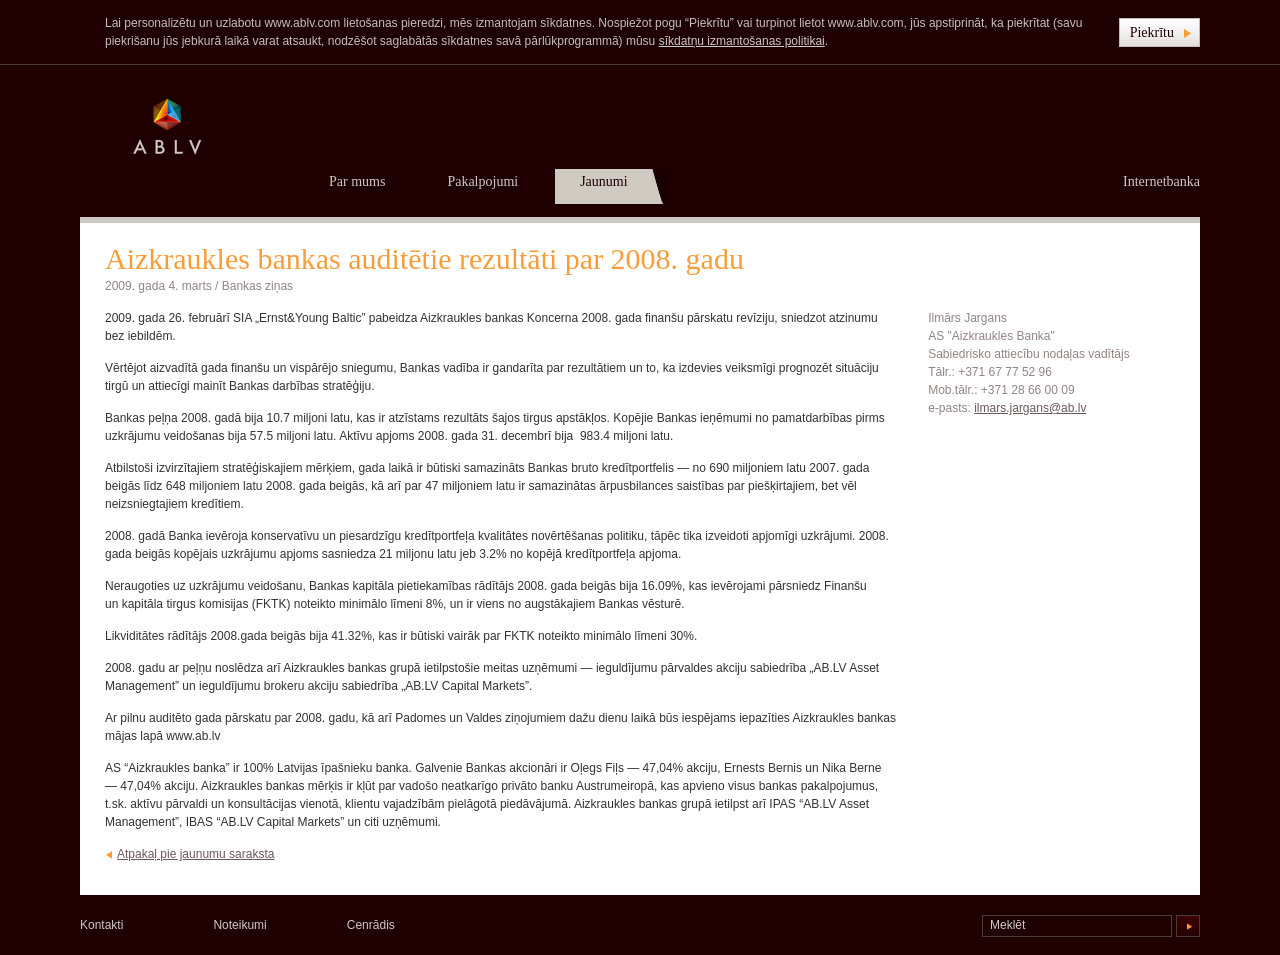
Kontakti (101, 925)
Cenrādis (371, 925)
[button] (1159, 32)
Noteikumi (239, 925)
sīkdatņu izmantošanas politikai (742, 41)
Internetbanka (1161, 181)
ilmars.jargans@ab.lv (1030, 408)
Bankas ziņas (257, 286)
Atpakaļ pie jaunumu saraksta (195, 854)
